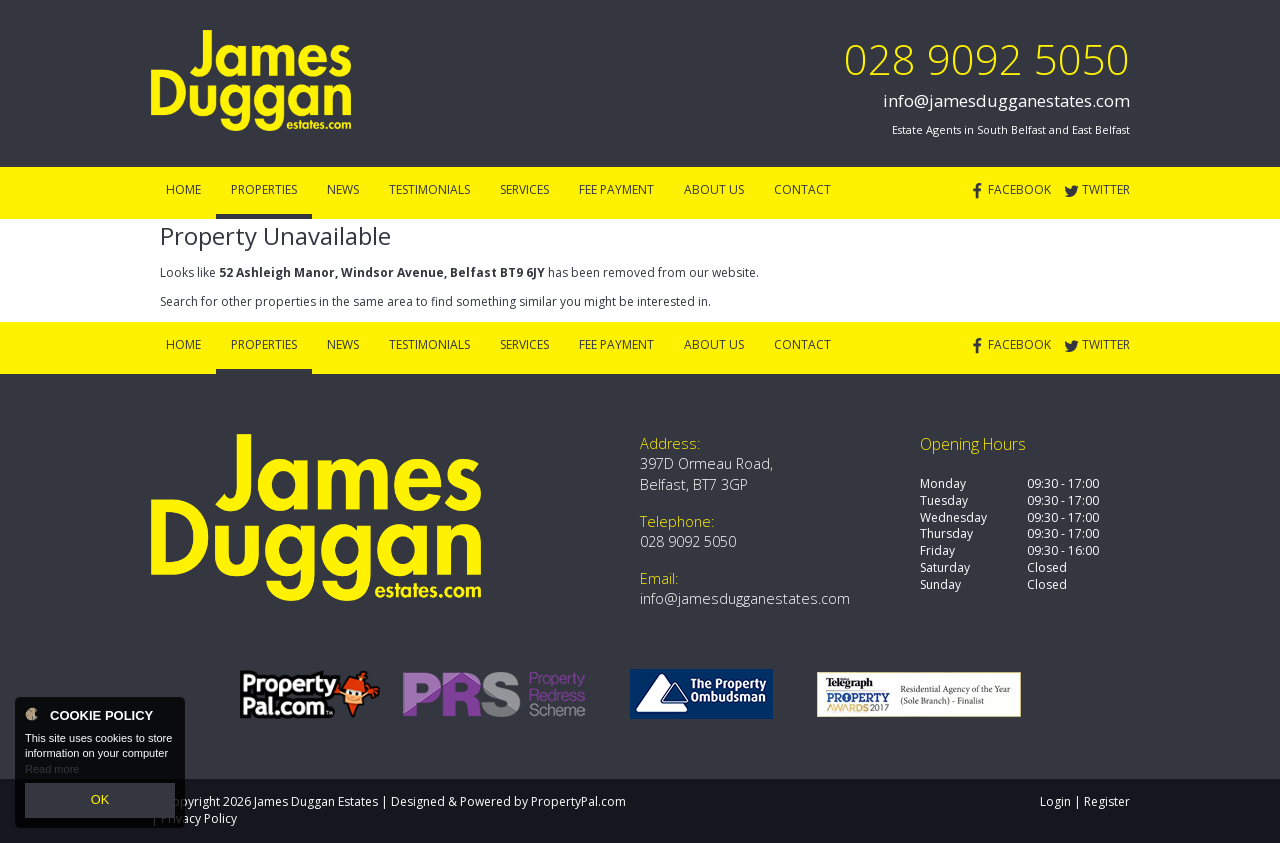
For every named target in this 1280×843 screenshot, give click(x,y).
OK (100, 802)
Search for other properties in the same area (286, 301)
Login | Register (1085, 801)
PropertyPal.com (578, 801)
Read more (52, 773)
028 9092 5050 (987, 58)
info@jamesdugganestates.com (1006, 100)
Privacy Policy (199, 818)
